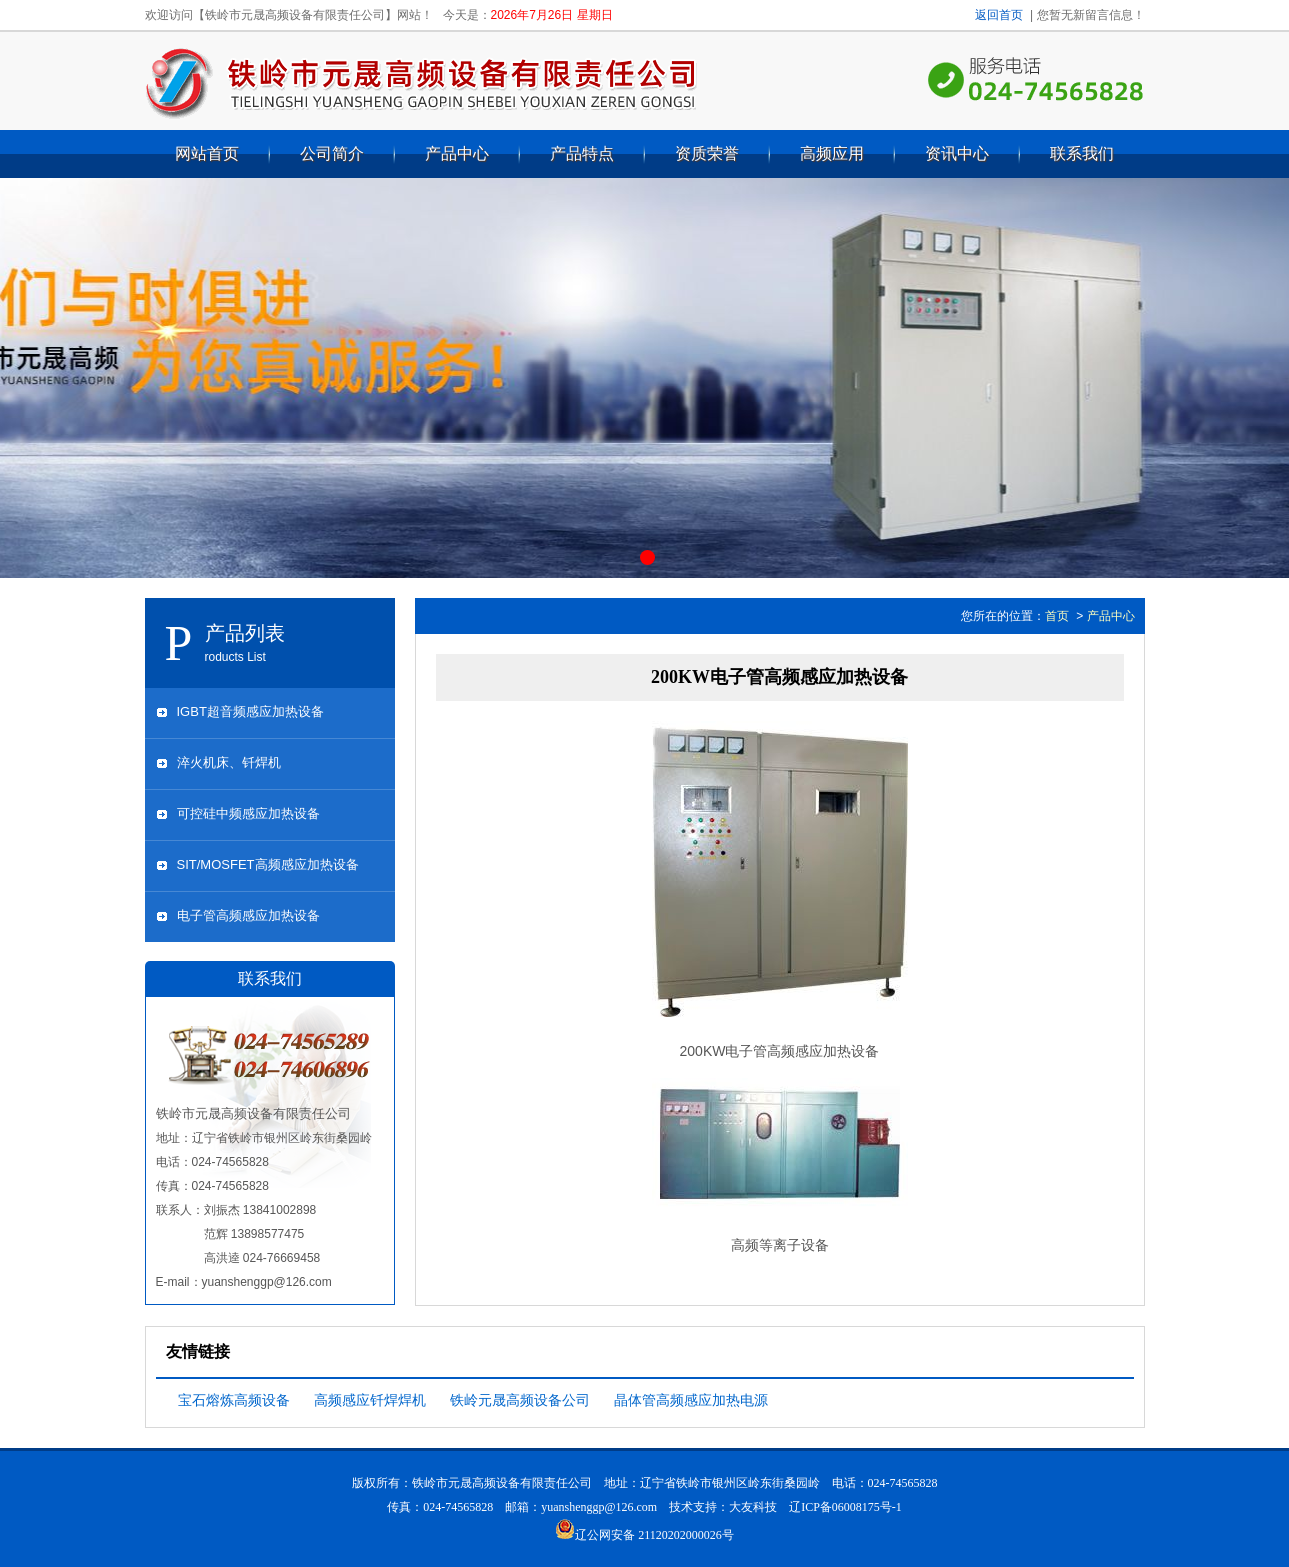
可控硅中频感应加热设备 (248, 813)
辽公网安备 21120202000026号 (644, 1535)
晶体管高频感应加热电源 (691, 1400)
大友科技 (753, 1507)
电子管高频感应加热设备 (248, 915)
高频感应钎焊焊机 (370, 1400)
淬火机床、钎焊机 (229, 762)
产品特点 (582, 153)
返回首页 (999, 15)
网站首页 (207, 153)
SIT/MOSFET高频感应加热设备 (268, 864)
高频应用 (832, 153)
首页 (1057, 616)
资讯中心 (957, 153)
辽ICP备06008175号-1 (845, 1507)
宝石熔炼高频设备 (234, 1400)
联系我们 (1082, 153)
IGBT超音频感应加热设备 (250, 711)
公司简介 (332, 153)
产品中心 (457, 153)
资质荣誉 (707, 153)
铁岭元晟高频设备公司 (520, 1400)
